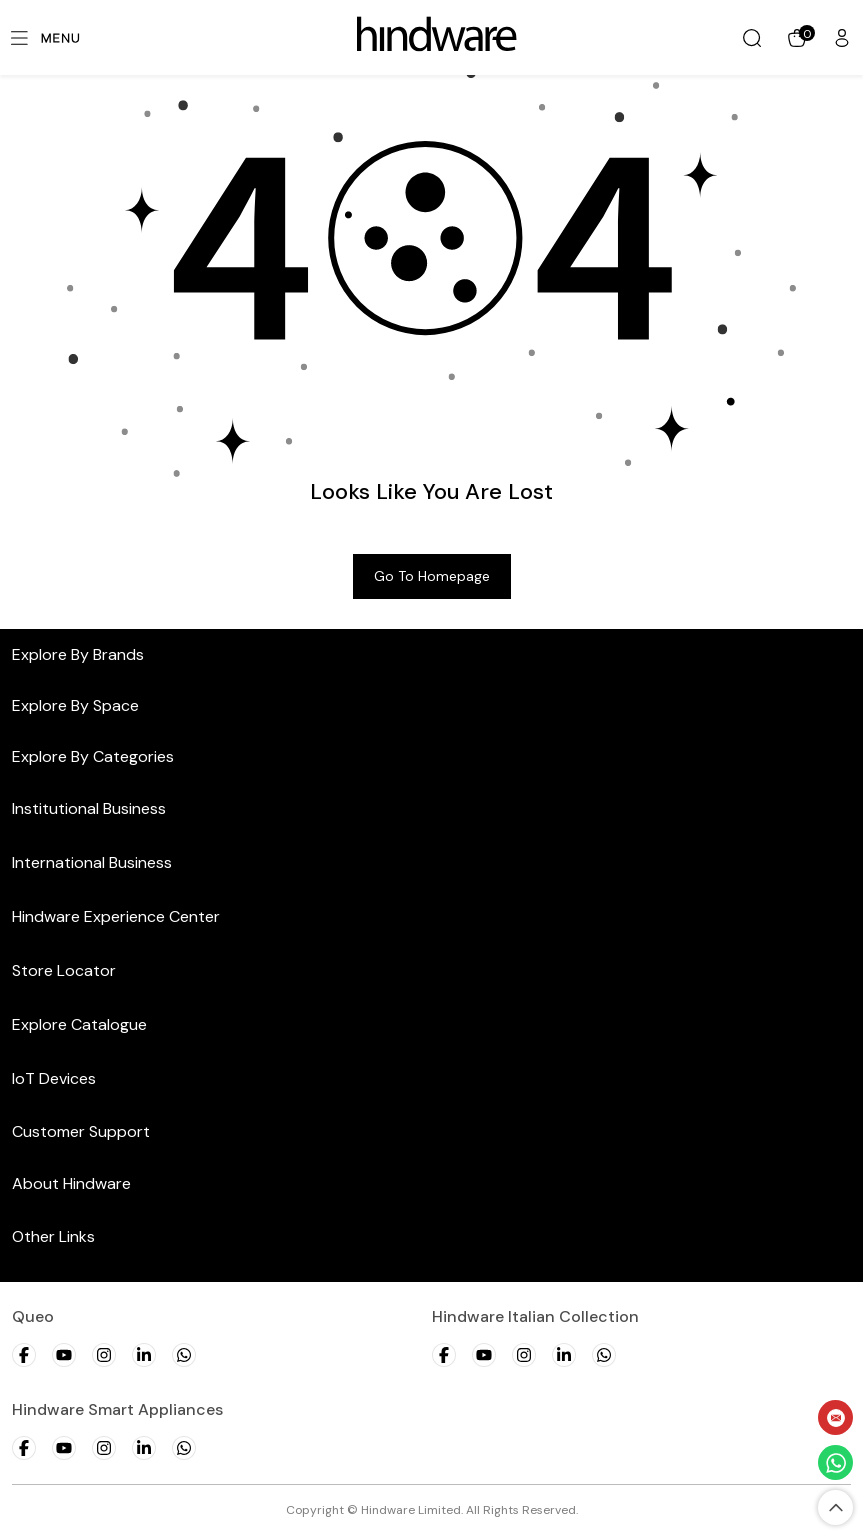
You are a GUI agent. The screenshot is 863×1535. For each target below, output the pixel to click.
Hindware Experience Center (116, 916)
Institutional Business (89, 808)
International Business (92, 862)
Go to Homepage (432, 576)
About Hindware (71, 1183)
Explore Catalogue (79, 1024)
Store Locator (64, 970)
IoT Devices (54, 1078)
